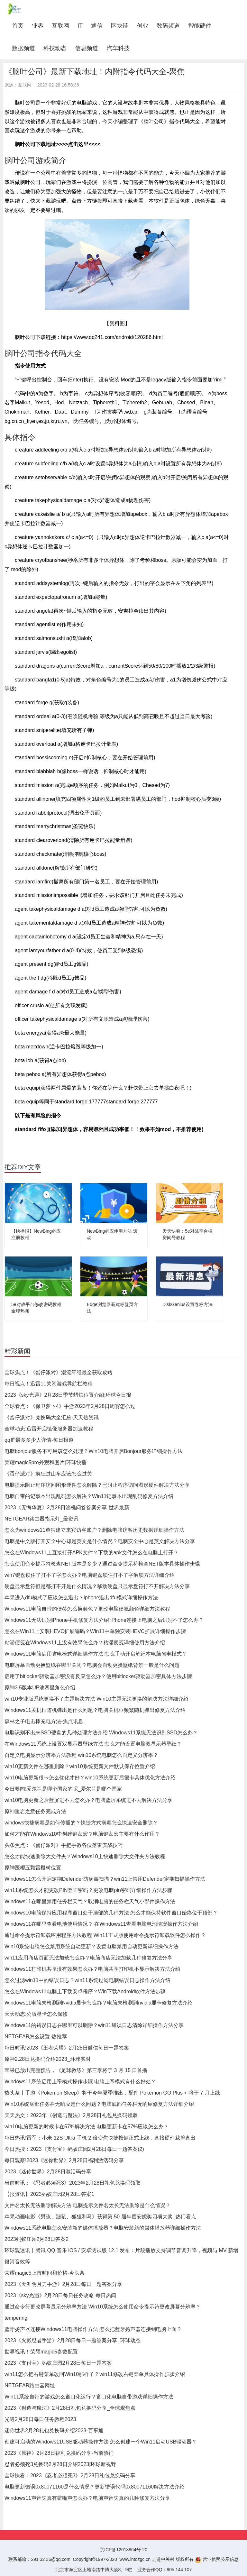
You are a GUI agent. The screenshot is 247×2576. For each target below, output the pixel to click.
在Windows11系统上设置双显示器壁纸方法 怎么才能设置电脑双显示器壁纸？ (93, 1744)
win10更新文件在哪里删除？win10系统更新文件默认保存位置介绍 (80, 1766)
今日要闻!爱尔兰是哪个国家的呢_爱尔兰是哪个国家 (63, 1789)
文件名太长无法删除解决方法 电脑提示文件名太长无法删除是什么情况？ (87, 2205)
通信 (97, 26)
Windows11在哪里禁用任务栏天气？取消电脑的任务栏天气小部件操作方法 (90, 1901)
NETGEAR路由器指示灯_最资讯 (41, 1518)
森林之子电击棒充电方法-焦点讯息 (44, 1721)
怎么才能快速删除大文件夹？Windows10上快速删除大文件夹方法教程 (85, 1856)
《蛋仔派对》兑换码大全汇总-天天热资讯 (52, 1417)
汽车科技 (118, 48)
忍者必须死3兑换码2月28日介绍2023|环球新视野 (60, 2464)
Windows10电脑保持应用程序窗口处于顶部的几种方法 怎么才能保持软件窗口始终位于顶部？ (111, 1912)
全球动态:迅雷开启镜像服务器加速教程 (49, 1428)
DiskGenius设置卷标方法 (187, 1304)
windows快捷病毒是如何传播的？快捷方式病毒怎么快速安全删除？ (81, 1822)
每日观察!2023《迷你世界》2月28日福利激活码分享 (64, 2160)
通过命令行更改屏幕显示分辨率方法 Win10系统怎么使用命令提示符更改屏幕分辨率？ (103, 2306)
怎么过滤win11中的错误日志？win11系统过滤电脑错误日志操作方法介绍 (87, 1980)
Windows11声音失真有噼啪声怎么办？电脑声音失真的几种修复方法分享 (87, 2498)
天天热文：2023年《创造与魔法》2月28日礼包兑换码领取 (71, 2115)
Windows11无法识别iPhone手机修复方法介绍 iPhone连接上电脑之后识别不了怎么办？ (104, 1620)
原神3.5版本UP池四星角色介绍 (40, 1687)
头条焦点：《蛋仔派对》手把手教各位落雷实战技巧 (64, 1845)
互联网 (60, 26)
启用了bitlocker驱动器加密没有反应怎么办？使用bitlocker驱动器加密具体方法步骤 (98, 1676)
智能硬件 (199, 26)
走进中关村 (163, 2559)
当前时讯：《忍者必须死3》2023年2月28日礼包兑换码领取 (73, 2183)
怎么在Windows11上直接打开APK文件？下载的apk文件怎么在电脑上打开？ (91, 1552)
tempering (16, 2318)
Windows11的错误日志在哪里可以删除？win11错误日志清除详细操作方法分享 (94, 2025)
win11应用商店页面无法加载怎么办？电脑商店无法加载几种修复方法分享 (88, 1957)
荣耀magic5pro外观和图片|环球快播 (46, 1462)
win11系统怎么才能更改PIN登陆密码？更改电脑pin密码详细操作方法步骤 (88, 1890)
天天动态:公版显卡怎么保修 (36, 2014)
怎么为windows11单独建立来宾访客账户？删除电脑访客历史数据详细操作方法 (94, 1530)
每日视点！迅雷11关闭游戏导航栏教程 (49, 1383)
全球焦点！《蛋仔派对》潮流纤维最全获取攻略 (59, 1372)
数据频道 (23, 48)
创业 (142, 26)
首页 (20, 25)
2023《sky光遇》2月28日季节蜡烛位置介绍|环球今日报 (68, 1395)
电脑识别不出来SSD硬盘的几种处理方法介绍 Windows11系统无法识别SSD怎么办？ (101, 1732)
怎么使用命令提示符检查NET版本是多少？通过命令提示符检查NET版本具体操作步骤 (102, 1564)
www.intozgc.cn (135, 2559)
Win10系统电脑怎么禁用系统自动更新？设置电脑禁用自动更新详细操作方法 (91, 1946)
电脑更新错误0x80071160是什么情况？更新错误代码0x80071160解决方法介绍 (95, 2486)
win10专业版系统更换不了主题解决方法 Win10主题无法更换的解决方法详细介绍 (96, 1699)
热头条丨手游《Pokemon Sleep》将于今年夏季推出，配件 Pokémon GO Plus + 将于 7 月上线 (112, 2093)
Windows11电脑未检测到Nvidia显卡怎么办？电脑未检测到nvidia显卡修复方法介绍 (99, 2002)
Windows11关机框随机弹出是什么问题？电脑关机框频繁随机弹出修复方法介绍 (95, 1710)
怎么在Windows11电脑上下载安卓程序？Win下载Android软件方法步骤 (85, 1991)
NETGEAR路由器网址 (30, 2385)
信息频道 (86, 48)
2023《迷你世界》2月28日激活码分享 (48, 2171)
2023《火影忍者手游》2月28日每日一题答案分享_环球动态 (73, 2340)
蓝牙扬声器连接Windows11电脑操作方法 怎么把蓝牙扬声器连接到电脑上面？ (93, 2329)
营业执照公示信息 (217, 2559)
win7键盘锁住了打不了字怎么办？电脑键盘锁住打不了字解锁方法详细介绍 (90, 1575)
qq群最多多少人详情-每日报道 (39, 1440)
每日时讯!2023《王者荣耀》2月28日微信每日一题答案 (67, 2048)
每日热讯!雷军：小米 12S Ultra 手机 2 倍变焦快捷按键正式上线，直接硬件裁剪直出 (100, 2138)
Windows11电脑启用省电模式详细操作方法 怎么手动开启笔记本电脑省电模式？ (96, 1654)
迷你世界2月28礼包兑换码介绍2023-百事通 (54, 2430)
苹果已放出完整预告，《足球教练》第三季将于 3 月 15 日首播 (76, 2070)
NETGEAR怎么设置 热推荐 (36, 2036)
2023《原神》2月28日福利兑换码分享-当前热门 (59, 2453)
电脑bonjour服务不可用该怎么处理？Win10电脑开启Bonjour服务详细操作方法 (94, 1451)
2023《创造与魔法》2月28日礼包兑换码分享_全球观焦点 (70, 2408)
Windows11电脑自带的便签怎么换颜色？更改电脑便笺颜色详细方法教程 (87, 1609)
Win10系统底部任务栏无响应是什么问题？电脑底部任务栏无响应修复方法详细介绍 (99, 2104)
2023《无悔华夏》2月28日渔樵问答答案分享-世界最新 (67, 1507)
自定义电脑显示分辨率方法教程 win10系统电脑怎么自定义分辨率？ (81, 1755)
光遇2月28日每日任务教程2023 (40, 2419)
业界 (37, 26)
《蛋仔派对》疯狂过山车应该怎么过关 (48, 1473)
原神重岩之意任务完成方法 (35, 1811)
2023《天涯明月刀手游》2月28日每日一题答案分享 (63, 2284)
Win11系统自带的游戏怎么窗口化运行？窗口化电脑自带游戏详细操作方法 (89, 2396)
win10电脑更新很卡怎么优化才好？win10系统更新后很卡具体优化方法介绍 (90, 1777)
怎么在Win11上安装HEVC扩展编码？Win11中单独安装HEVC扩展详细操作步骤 (95, 1631)
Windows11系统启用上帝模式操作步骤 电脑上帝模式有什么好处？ (80, 2081)
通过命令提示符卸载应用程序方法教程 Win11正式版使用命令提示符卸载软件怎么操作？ (105, 1935)
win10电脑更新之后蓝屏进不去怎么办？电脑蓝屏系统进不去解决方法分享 (88, 1800)
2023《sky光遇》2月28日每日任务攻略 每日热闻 (60, 2295)
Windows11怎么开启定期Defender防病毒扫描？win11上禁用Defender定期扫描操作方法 (105, 1879)
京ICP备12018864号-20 (123, 2549)
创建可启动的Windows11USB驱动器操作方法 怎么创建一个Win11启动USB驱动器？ (101, 2441)
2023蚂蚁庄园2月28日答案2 (37, 2239)
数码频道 (168, 26)
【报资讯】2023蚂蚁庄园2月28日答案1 (49, 2194)
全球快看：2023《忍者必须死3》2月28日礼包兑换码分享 (70, 2475)
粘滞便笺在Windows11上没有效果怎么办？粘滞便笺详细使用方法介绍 (85, 1642)
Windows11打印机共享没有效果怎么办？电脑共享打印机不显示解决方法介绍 (92, 1969)
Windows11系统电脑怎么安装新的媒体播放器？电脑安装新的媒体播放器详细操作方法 (103, 2228)
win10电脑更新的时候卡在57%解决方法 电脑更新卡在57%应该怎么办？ (87, 2126)
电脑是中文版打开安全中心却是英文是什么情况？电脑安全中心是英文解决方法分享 (100, 1541)
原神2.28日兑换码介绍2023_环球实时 (48, 2059)
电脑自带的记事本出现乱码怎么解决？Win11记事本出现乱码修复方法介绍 (89, 1496)
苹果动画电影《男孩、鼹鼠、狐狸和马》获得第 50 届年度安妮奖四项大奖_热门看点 (100, 2216)
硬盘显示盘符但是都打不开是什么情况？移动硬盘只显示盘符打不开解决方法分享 (97, 1586)
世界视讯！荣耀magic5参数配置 (41, 2351)
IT (80, 26)
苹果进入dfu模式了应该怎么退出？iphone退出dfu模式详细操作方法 (81, 1597)
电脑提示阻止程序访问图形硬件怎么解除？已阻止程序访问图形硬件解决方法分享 (97, 1485)
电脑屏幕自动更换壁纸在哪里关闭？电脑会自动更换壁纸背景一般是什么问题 (92, 1665)
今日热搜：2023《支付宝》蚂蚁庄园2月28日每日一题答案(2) (74, 2149)
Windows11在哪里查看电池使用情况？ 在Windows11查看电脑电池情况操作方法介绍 (101, 1924)
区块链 (119, 26)
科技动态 (55, 48)
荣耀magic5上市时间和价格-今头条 (45, 2273)
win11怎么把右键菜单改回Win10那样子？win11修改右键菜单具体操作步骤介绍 (95, 2374)
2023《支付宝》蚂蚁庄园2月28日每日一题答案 (58, 2363)
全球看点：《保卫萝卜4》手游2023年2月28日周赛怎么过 (70, 1406)
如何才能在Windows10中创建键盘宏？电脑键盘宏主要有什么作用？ (82, 1834)
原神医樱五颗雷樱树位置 (33, 1867)
